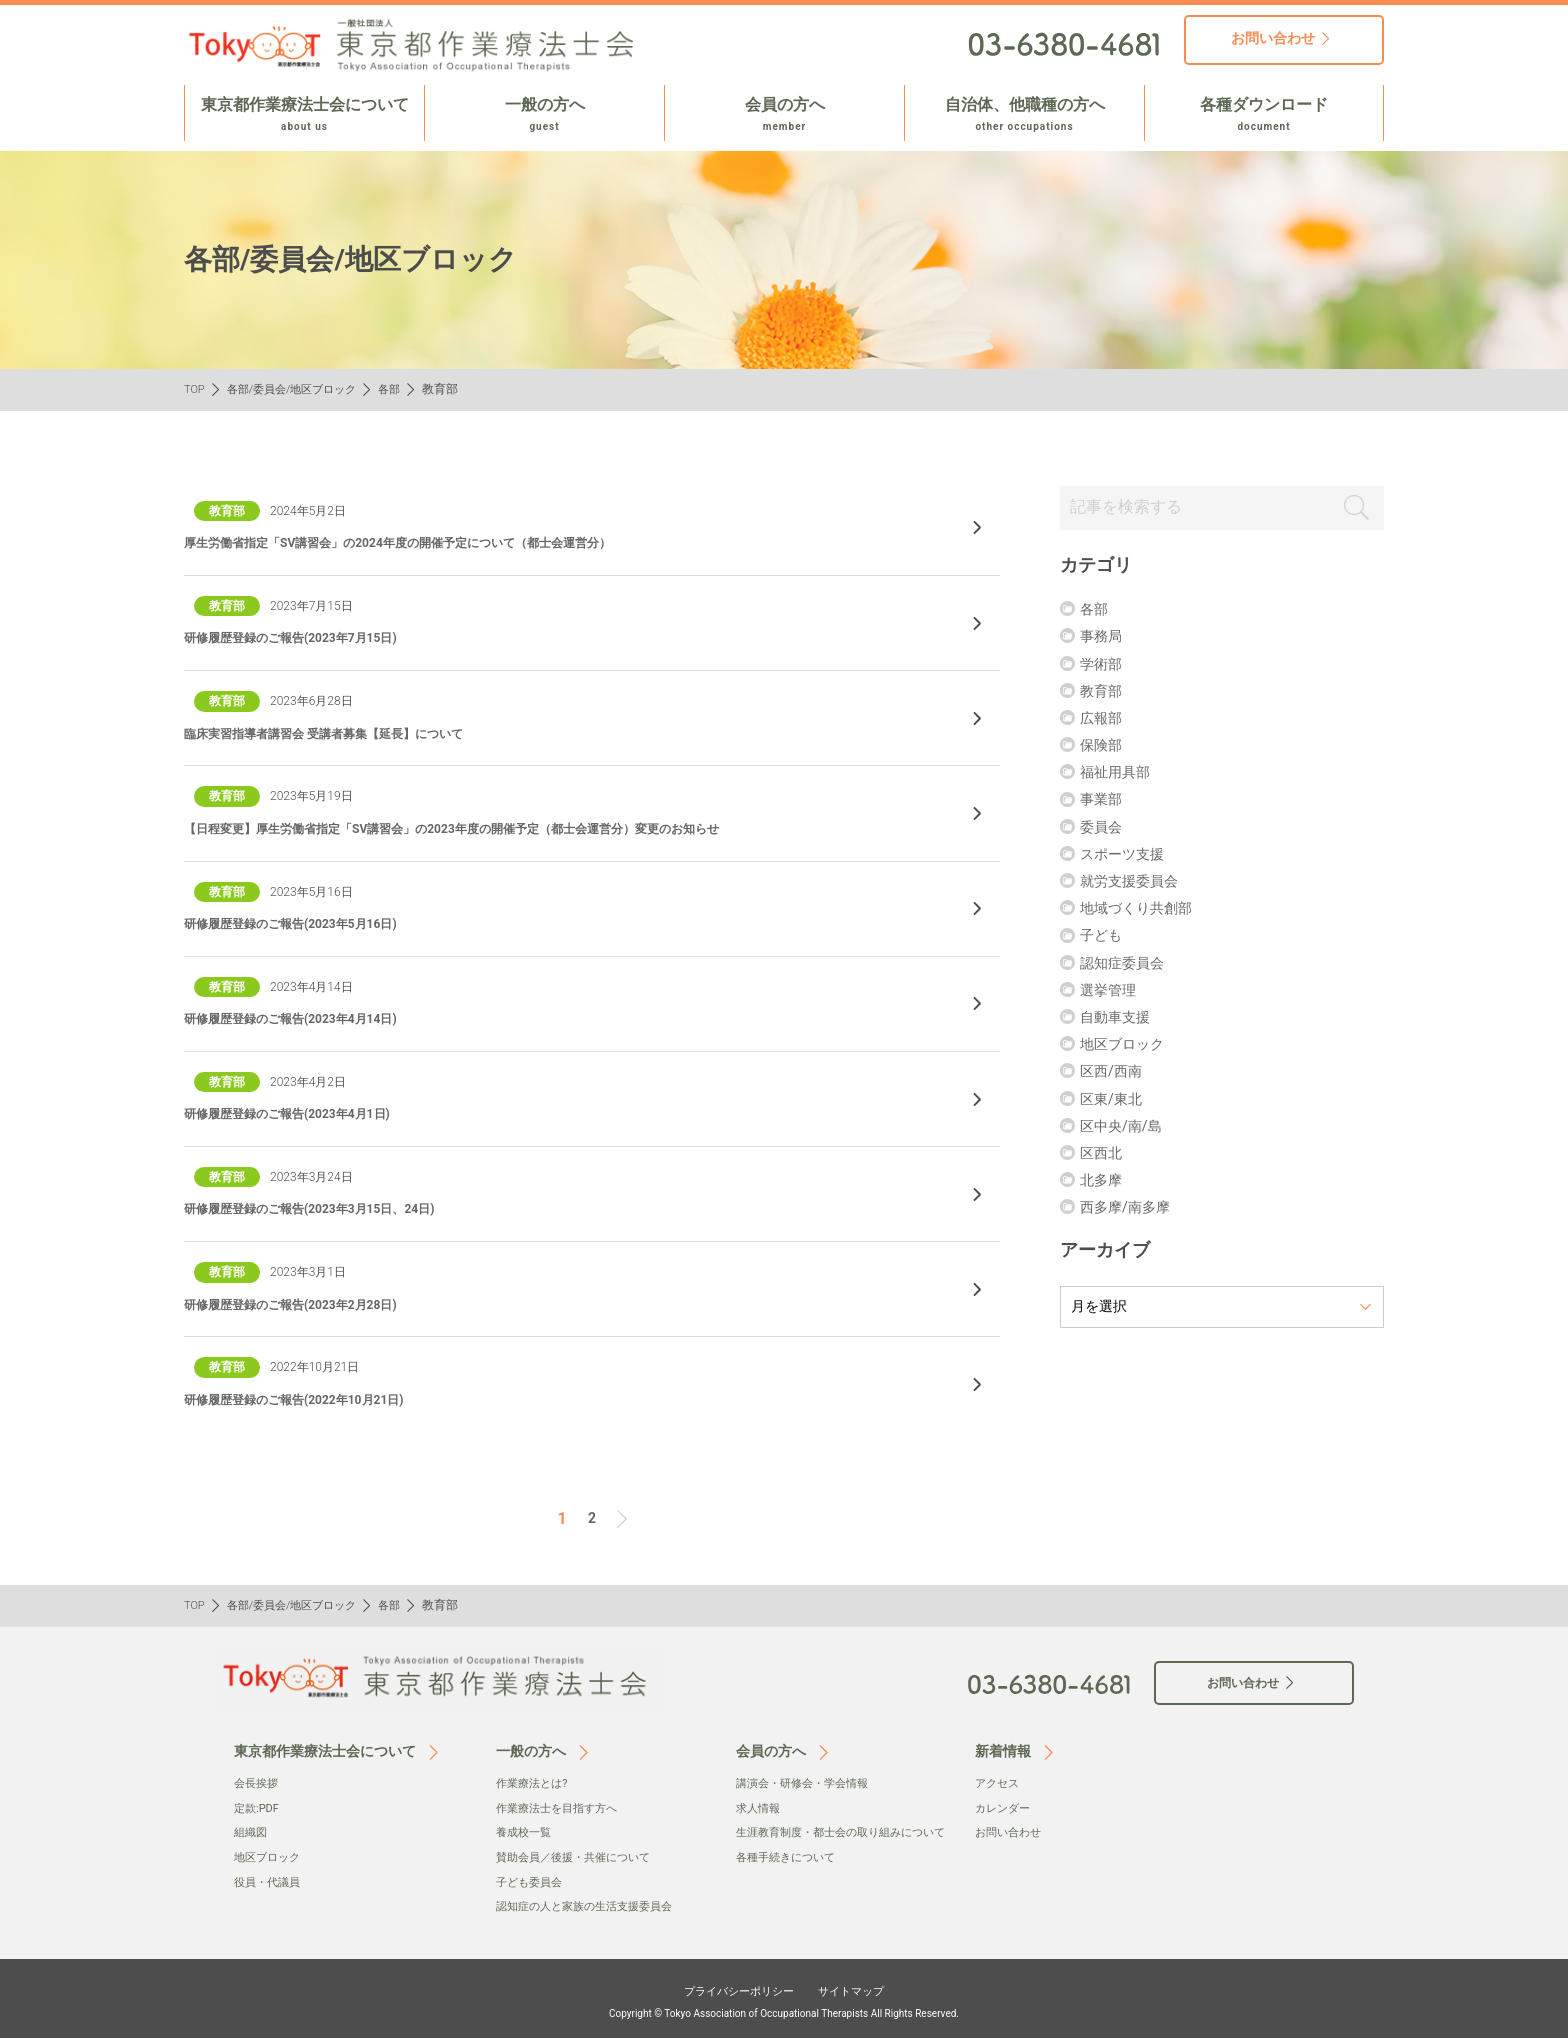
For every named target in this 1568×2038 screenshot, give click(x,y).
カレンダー (1005, 1804)
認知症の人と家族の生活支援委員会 (592, 1901)
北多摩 (1104, 1183)
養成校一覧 (526, 1828)
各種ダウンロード (1264, 115)
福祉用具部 (1120, 775)
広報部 (1104, 720)
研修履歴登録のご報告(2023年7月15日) (308, 637)
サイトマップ (866, 1985)
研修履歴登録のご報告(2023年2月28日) (308, 1304)
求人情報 (760, 1804)
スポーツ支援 (1128, 856)
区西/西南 (1115, 1074)
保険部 (1104, 748)
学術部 (1104, 666)
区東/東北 (1115, 1101)
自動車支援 (1120, 1019)
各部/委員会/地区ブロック (300, 389)
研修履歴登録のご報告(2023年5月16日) (308, 923)
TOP (195, 389)
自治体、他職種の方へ (1024, 115)
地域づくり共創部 (1144, 911)
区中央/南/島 (1126, 1128)
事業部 (1104, 802)
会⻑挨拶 (258, 1779)
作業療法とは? (535, 1779)
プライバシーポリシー (730, 1985)
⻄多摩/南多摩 (1131, 1210)
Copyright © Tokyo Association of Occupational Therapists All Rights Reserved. (784, 2007)
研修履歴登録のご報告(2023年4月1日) (304, 1113)
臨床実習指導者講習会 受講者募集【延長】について (346, 733)
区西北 (1104, 1155)
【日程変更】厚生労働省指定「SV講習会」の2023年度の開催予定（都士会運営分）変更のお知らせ (496, 828)
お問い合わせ (1011, 1828)
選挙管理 (1112, 992)
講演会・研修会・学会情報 (808, 1779)
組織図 (252, 1828)
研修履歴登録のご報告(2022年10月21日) (312, 1399)
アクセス (999, 1779)
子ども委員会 (532, 1877)
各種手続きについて (790, 1873)
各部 (404, 389)
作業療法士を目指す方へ (562, 1804)
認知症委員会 (1128, 965)
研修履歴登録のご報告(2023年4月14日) (308, 1018)
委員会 (1104, 829)
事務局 (1104, 639)
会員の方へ (784, 115)
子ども (1104, 938)
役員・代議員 (270, 1877)
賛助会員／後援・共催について (580, 1852)
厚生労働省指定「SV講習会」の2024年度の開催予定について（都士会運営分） (433, 542)
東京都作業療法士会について (304, 115)
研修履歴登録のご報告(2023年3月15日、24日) (330, 1208)
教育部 (1104, 693)
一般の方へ (544, 115)
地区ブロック (1128, 1047)
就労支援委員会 (1136, 883)
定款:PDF (258, 1804)
